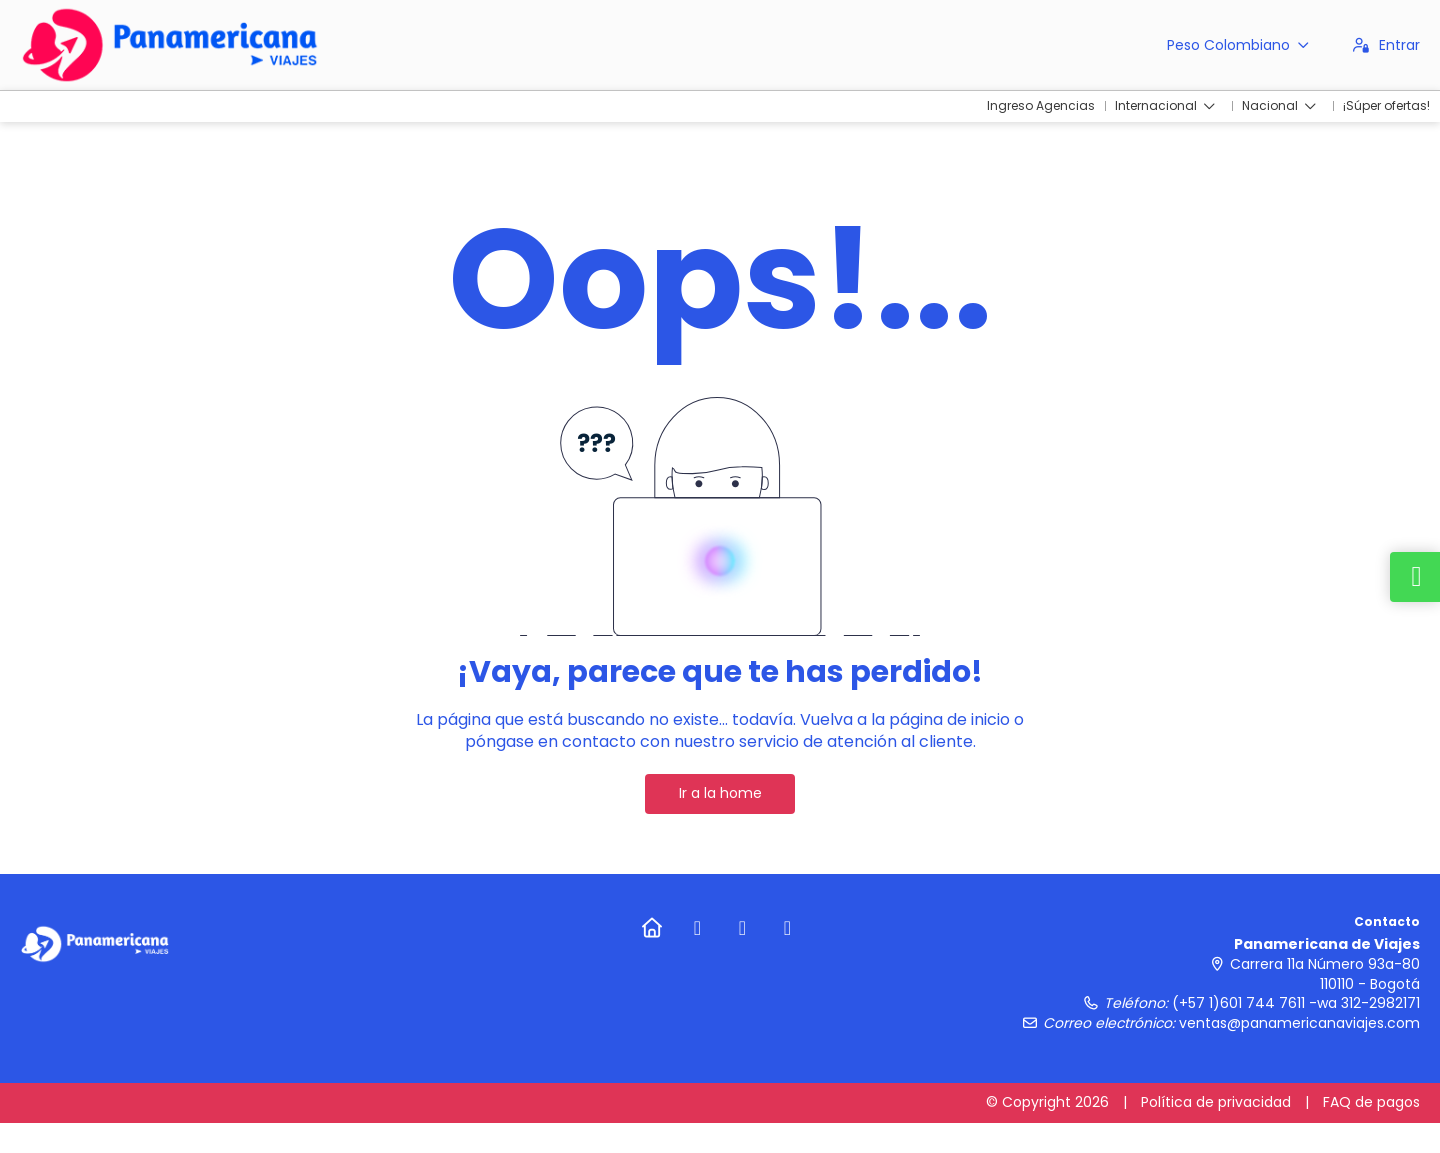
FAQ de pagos (1371, 1102)
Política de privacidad (1216, 1102)
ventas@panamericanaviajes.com (1299, 1023)
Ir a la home (720, 793)
